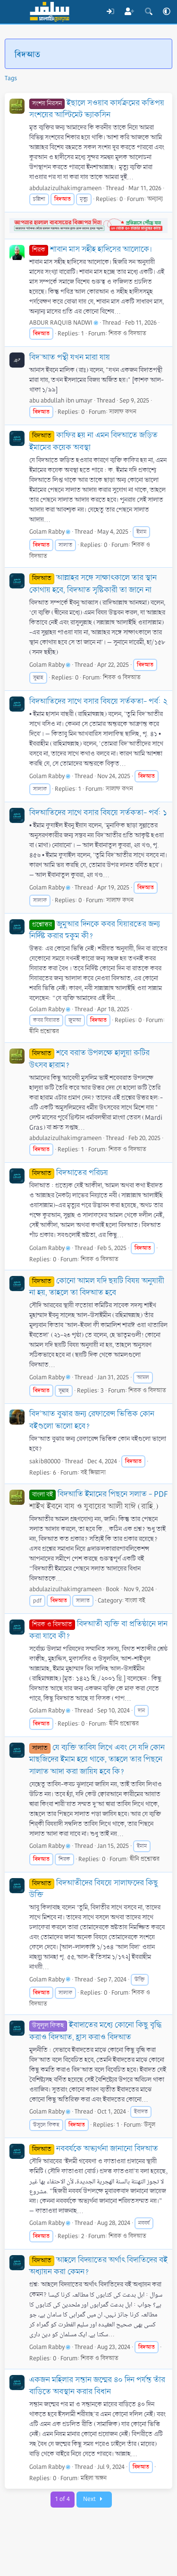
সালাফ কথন (122, 412)
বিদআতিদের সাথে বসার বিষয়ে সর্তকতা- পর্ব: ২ (98, 701)
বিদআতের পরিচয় (68, 1173)
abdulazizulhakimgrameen (65, 188)
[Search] (148, 12)
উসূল (149, 2125)
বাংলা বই (135, 1600)
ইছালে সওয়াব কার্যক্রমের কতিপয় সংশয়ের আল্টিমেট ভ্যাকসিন (96, 109)
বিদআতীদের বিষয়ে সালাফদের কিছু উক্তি (93, 1889)
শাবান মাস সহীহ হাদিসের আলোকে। (90, 249)
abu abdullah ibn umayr (61, 400)
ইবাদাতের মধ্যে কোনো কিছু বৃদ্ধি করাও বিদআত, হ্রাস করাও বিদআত (95, 2031)
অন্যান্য (155, 199)
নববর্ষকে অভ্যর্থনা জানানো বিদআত (93, 2149)
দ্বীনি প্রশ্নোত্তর (44, 1031)
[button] (166, 12)
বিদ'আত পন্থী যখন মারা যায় (69, 357)
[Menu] (13, 12)
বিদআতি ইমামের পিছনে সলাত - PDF (98, 1494)
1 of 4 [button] (62, 2499)
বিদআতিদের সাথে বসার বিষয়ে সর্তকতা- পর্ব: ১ (98, 813)
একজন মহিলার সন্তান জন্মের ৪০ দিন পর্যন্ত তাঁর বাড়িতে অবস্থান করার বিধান (97, 2386)
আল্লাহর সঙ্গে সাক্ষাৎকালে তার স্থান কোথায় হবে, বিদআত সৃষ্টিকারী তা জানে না (93, 584)
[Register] (129, 12)
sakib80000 (44, 1461)
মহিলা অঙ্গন (94, 2478)
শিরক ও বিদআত (127, 333)
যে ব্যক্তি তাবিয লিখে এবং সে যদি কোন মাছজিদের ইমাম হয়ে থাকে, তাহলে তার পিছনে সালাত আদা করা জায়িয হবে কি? (97, 1760)
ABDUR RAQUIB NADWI (63, 323)
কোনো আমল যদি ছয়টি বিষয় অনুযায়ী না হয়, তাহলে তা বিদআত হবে (96, 1287)
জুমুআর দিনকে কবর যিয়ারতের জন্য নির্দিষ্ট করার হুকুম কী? (94, 930)
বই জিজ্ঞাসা (93, 1472)
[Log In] (110, 12)
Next (94, 2499)
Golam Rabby (49, 532)
